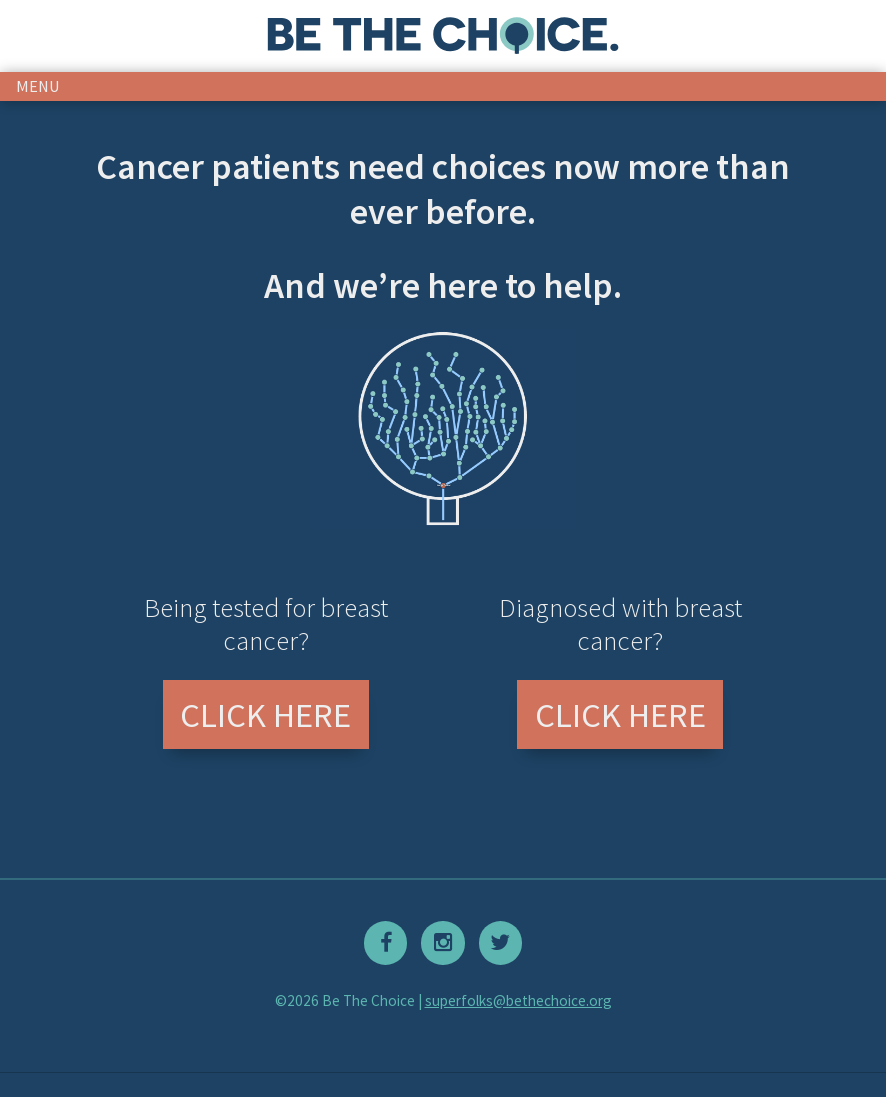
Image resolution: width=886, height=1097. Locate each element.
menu (38, 86)
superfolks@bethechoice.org (518, 1000)
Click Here (265, 714)
